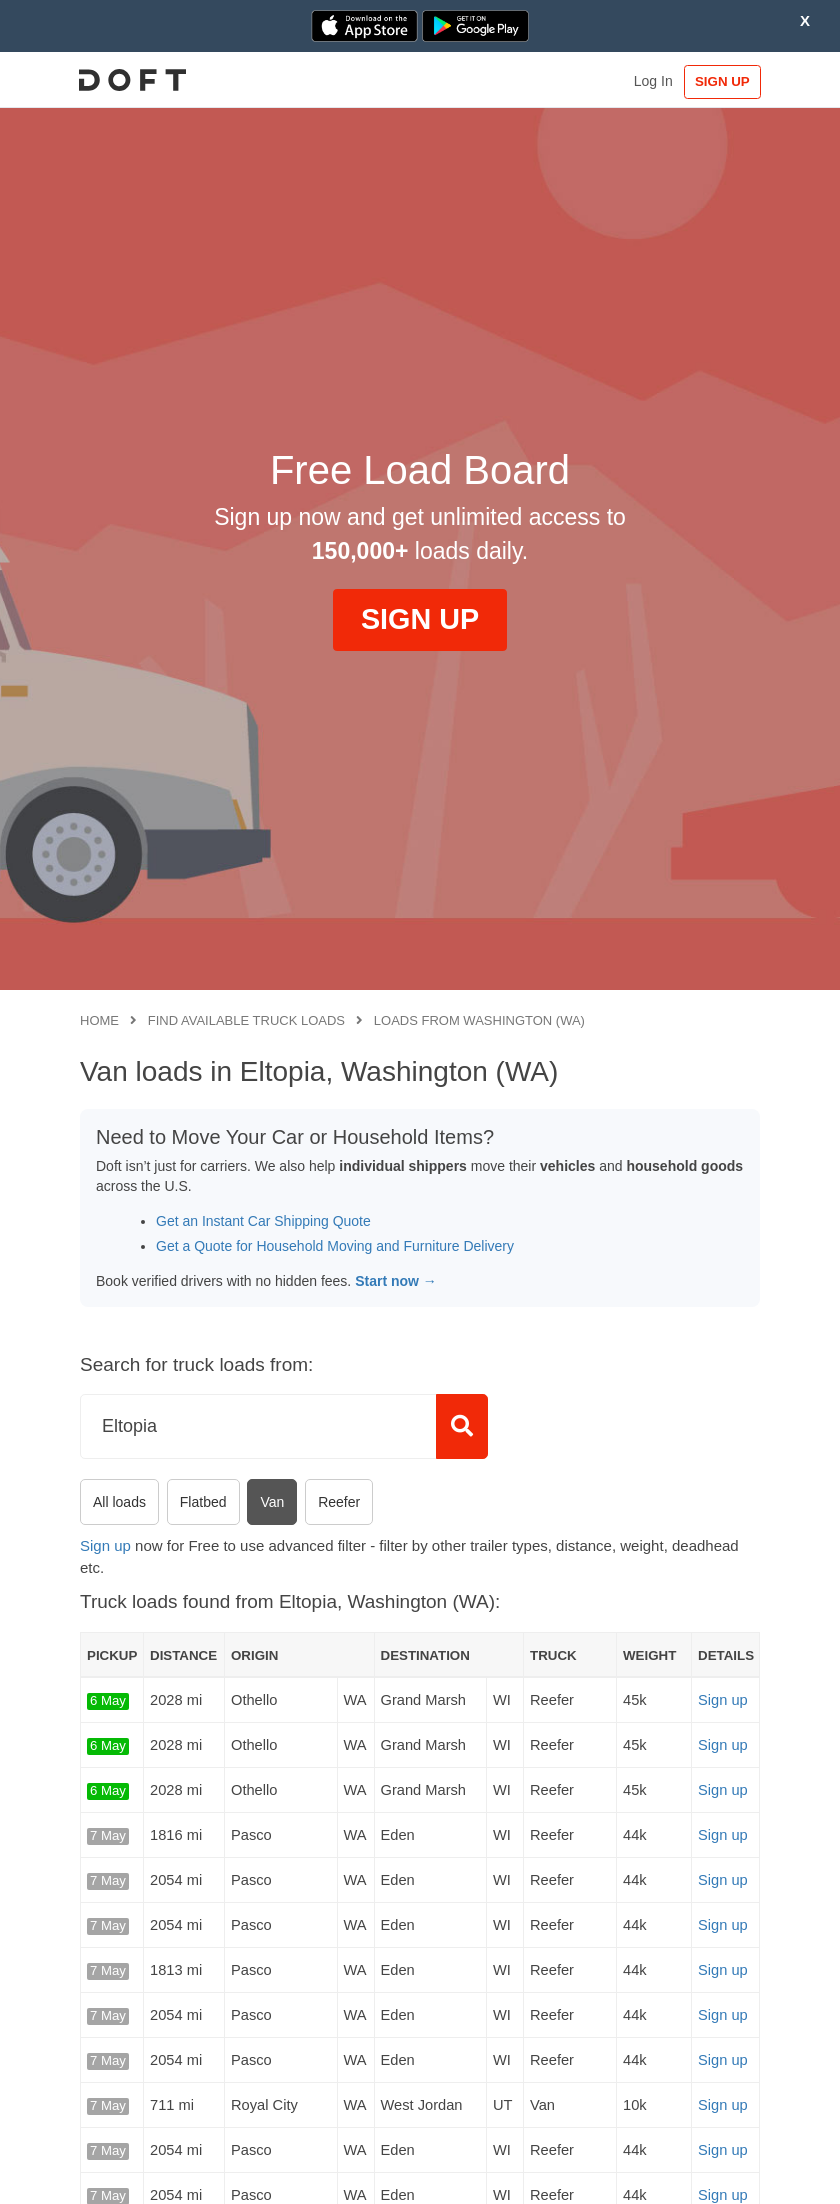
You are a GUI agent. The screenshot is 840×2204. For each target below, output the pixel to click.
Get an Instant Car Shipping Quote (263, 1221)
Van (272, 1502)
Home (99, 1020)
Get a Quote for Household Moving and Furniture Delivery (335, 1246)
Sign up (105, 1545)
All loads (119, 1502)
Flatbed (203, 1502)
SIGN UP (718, 81)
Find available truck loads (246, 1020)
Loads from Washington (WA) (479, 1020)
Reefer (339, 1502)
